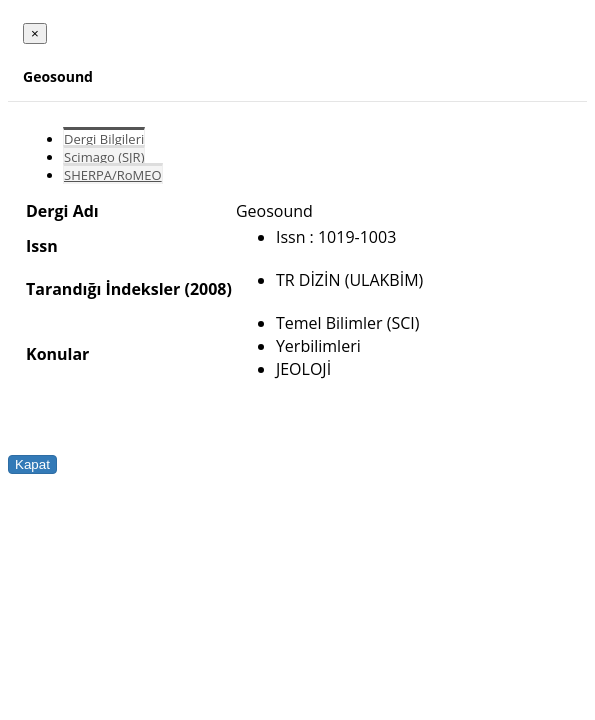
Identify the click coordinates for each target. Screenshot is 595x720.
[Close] (35, 33)
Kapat (32, 464)
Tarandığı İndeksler (103, 289)
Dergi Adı (62, 211)
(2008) (207, 289)
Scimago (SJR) (104, 157)
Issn (42, 246)
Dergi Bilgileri (104, 139)
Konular (57, 354)
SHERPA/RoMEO (113, 175)
